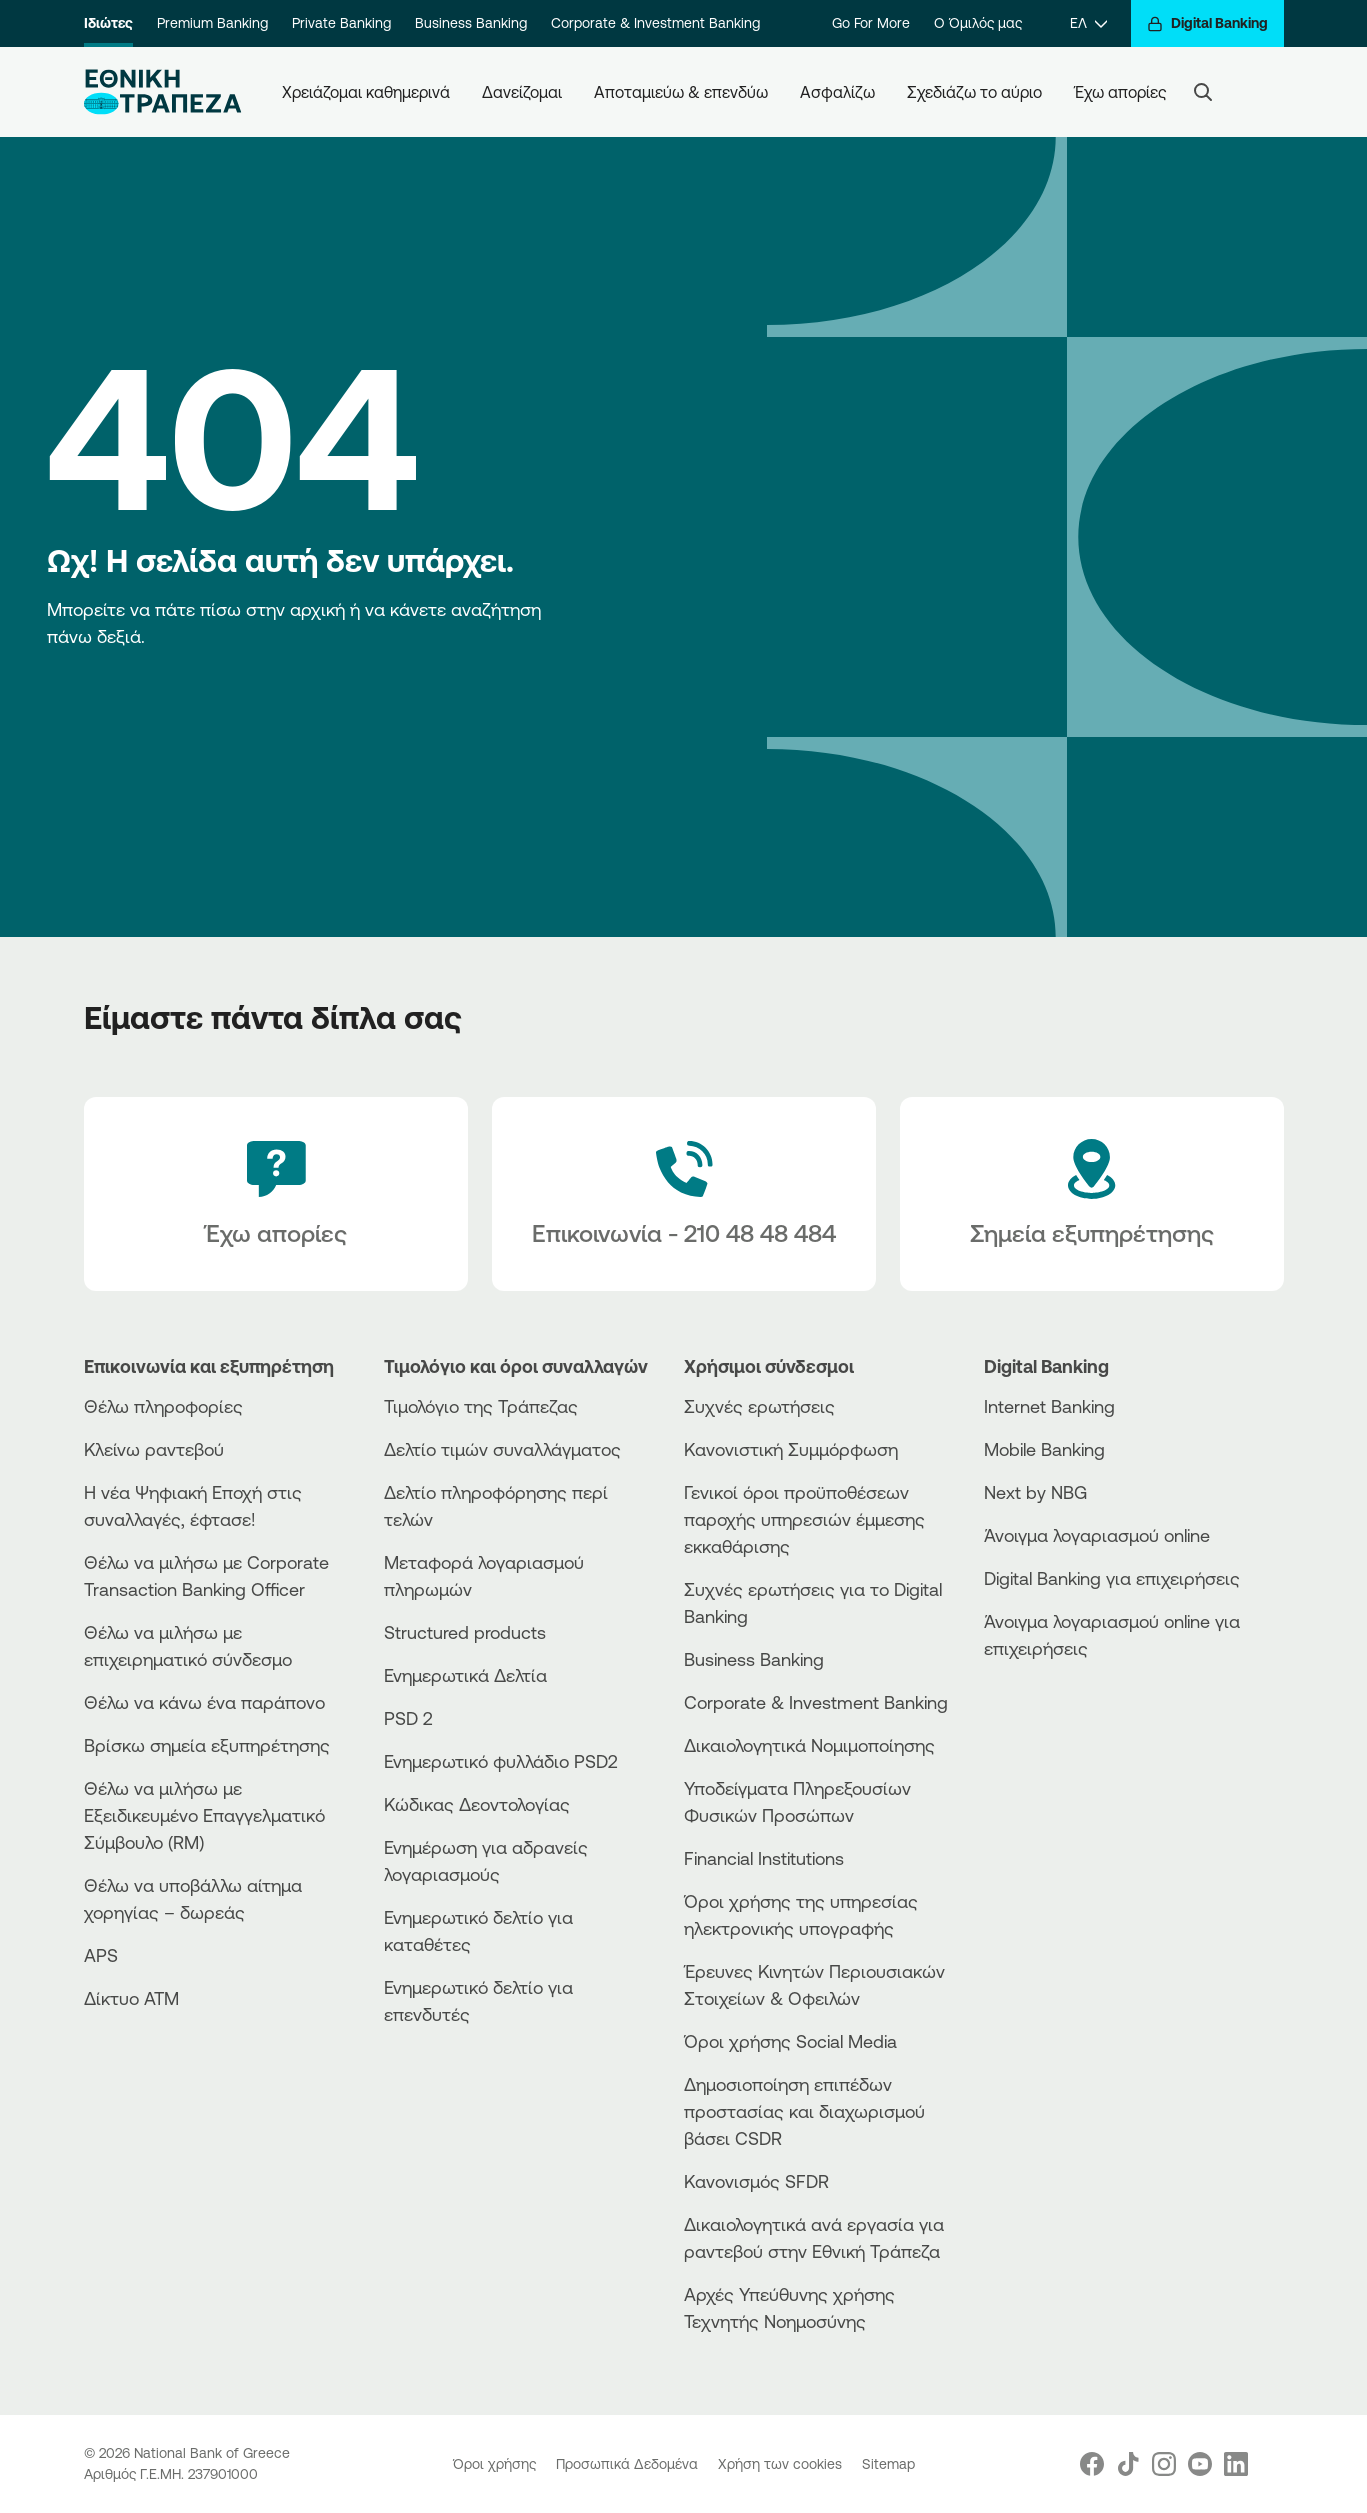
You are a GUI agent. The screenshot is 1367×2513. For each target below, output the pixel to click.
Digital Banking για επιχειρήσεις (1112, 1578)
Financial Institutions (764, 1858)
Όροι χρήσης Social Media (790, 2041)
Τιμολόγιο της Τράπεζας (481, 1406)
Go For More (871, 23)
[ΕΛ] (1088, 23)
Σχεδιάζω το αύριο (974, 92)
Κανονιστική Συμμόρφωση (791, 1449)
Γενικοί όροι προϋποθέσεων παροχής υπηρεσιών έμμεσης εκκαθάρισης (804, 1519)
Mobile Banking (1044, 1449)
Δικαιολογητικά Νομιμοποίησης (809, 1745)
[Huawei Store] (1059, 1736)
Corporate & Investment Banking (655, 23)
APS (101, 1955)
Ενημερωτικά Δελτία (465, 1675)
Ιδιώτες (108, 23)
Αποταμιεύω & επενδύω (681, 92)
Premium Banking (212, 23)
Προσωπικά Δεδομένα (629, 2464)
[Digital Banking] (1207, 23)
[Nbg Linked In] (1236, 2464)
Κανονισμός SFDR (756, 2181)
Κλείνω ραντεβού (154, 1449)
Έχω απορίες (1120, 92)
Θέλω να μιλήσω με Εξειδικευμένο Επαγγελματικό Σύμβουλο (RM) (204, 1815)
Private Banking (341, 23)
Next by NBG (1035, 1492)
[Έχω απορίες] (276, 1194)
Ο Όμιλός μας (978, 23)
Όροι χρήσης (496, 2464)
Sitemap (888, 2464)
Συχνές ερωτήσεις (759, 1406)
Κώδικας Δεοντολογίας (477, 1804)
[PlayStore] (1059, 1719)
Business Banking (471, 23)
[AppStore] (1059, 1702)
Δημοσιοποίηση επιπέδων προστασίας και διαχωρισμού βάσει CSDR (804, 2111)
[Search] (1203, 92)
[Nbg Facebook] (1092, 2464)
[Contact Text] (684, 1194)
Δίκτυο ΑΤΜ (131, 1998)
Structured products (465, 1632)
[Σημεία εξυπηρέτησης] (1092, 1194)
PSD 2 (408, 1718)
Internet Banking (1049, 1406)
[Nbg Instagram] (1164, 2464)
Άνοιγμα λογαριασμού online (1097, 1535)
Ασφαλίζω (837, 92)
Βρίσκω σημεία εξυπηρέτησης (207, 1745)
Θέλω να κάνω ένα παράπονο (204, 1702)
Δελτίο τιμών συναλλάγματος (502, 1449)
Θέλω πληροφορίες (163, 1406)
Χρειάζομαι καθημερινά (366, 92)
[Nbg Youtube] (1200, 2464)
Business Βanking (754, 1659)
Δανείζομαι (522, 92)
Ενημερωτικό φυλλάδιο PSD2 (501, 1761)
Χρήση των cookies (782, 2464)
